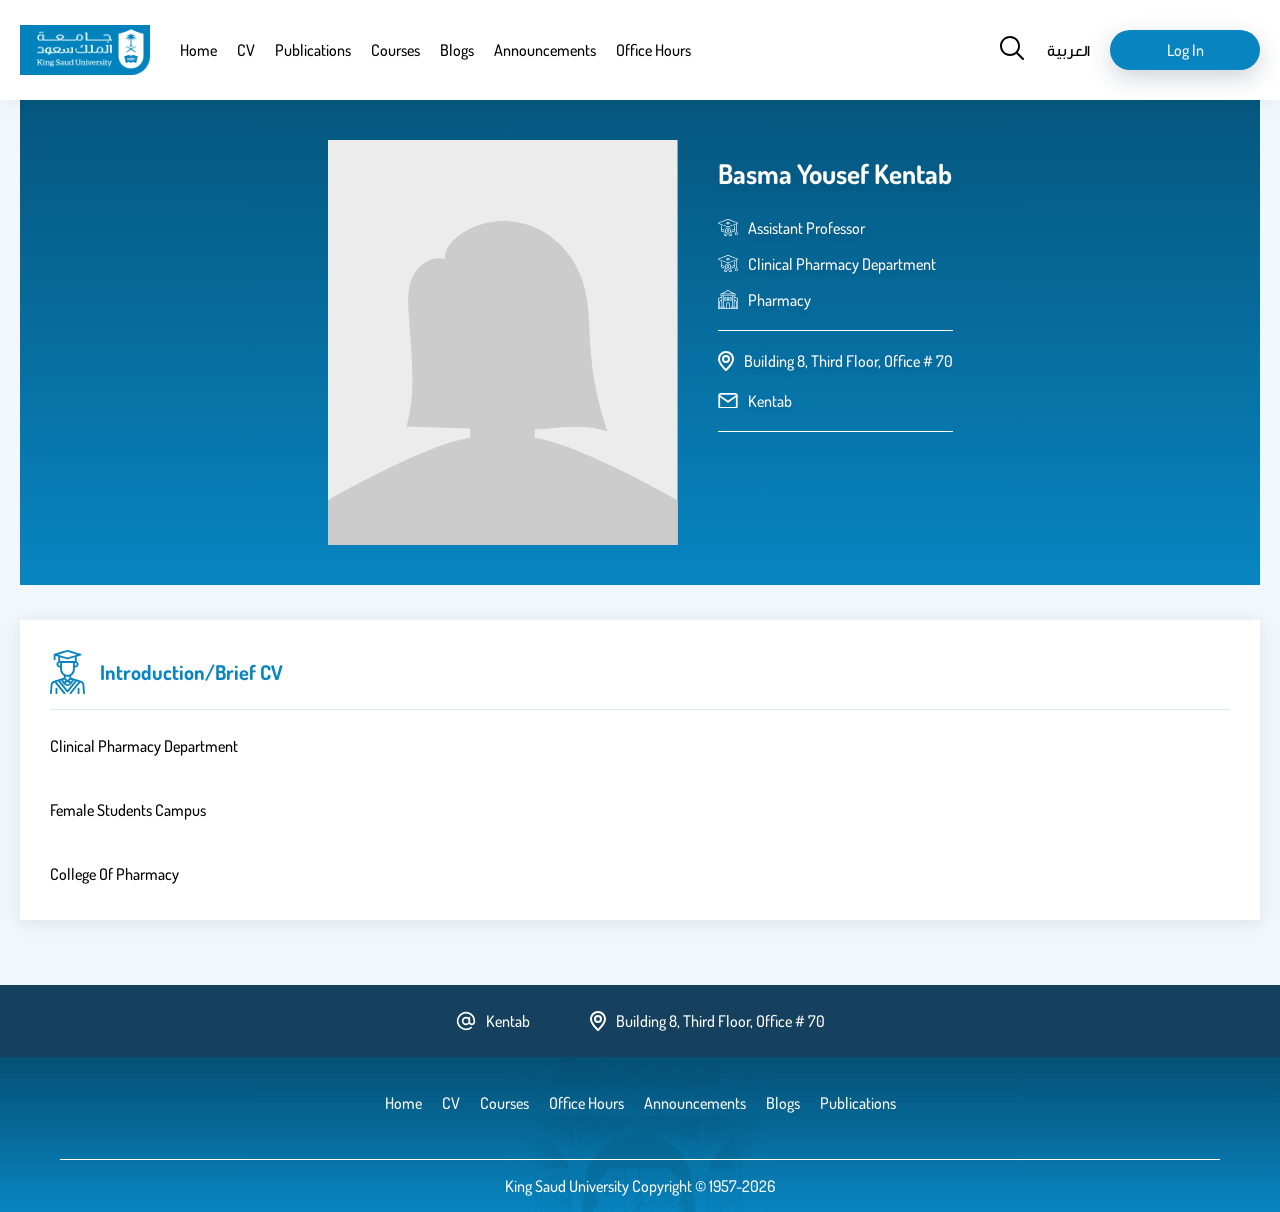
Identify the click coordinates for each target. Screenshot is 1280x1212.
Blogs (457, 50)
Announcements (545, 50)
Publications (313, 50)
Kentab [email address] (770, 401)
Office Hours (653, 50)
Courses (395, 50)
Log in (1185, 50)
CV (246, 50)
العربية (1068, 50)
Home (198, 50)
